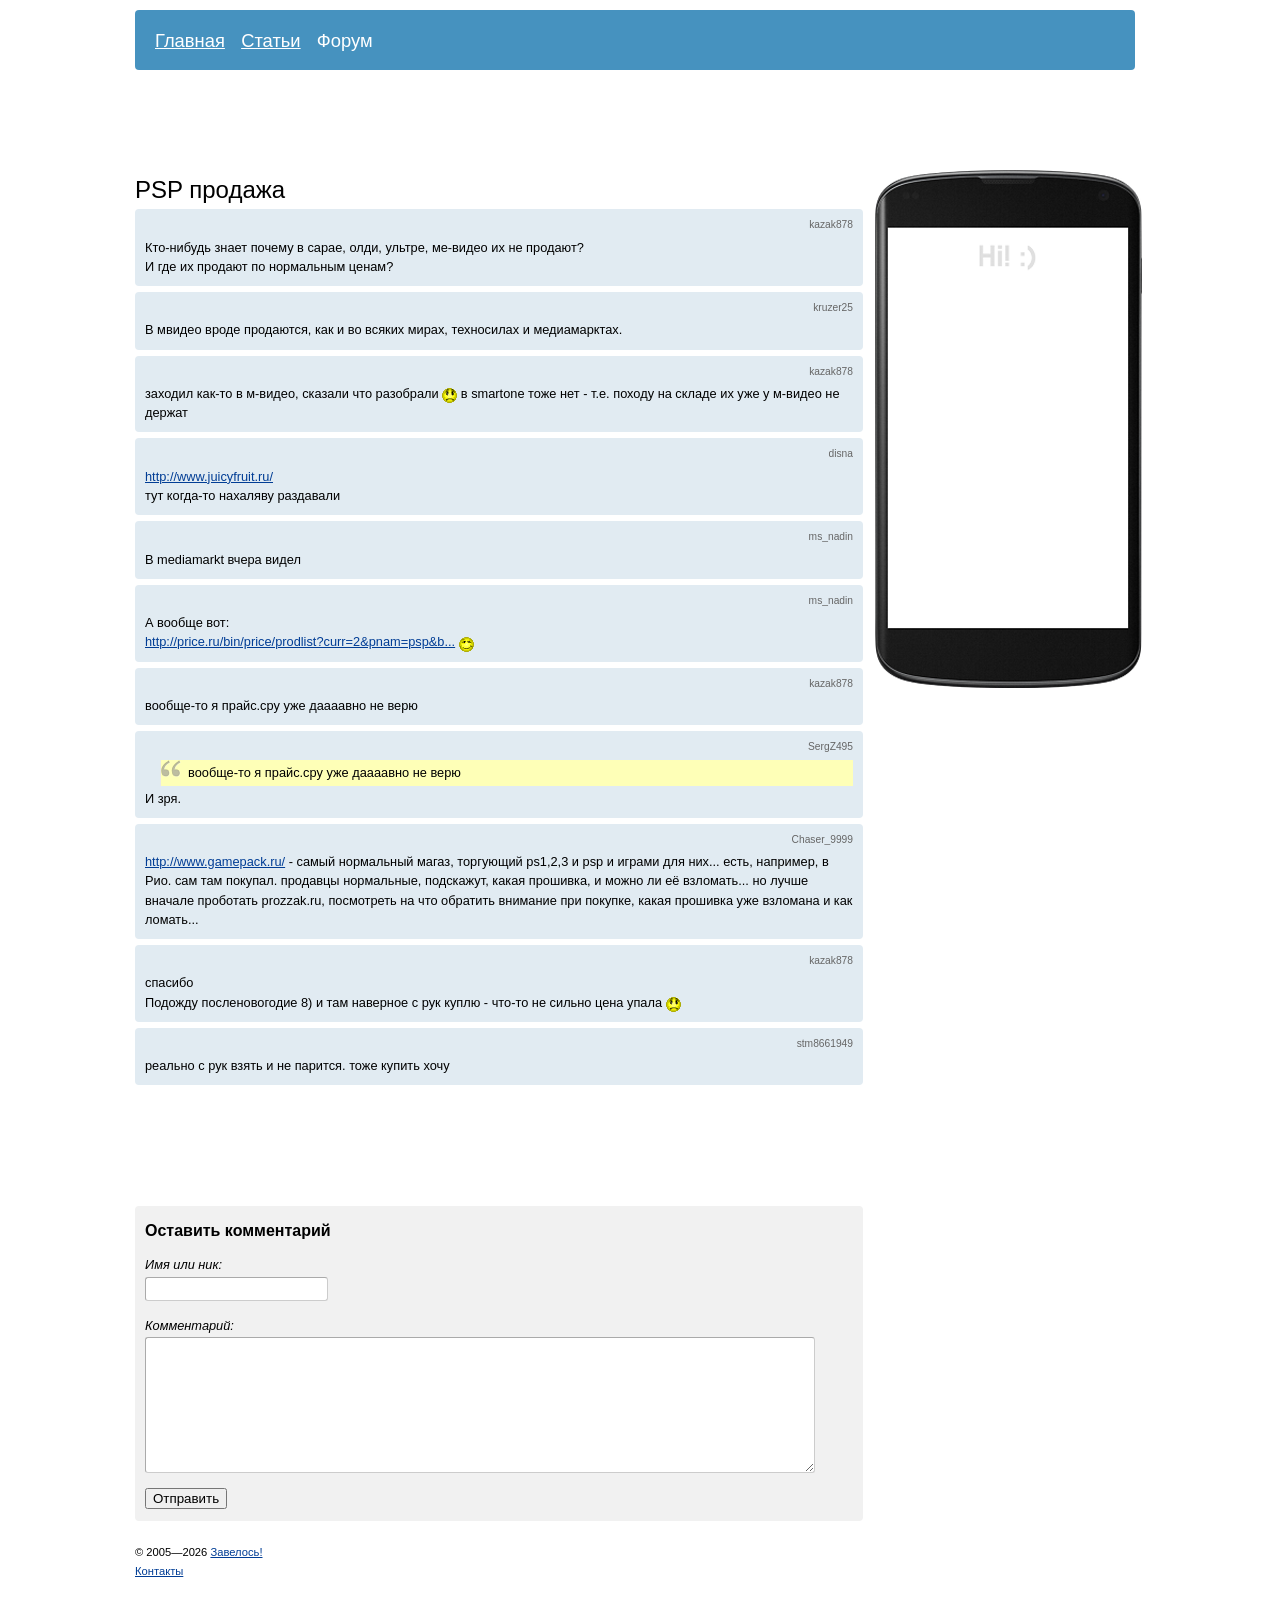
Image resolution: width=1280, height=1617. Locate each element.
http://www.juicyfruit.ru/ (209, 476)
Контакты (159, 1595)
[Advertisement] (620, 125)
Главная (190, 40)
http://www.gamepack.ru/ (215, 861)
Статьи (271, 40)
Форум (345, 40)
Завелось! (236, 1576)
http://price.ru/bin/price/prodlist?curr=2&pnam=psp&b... (300, 641)
